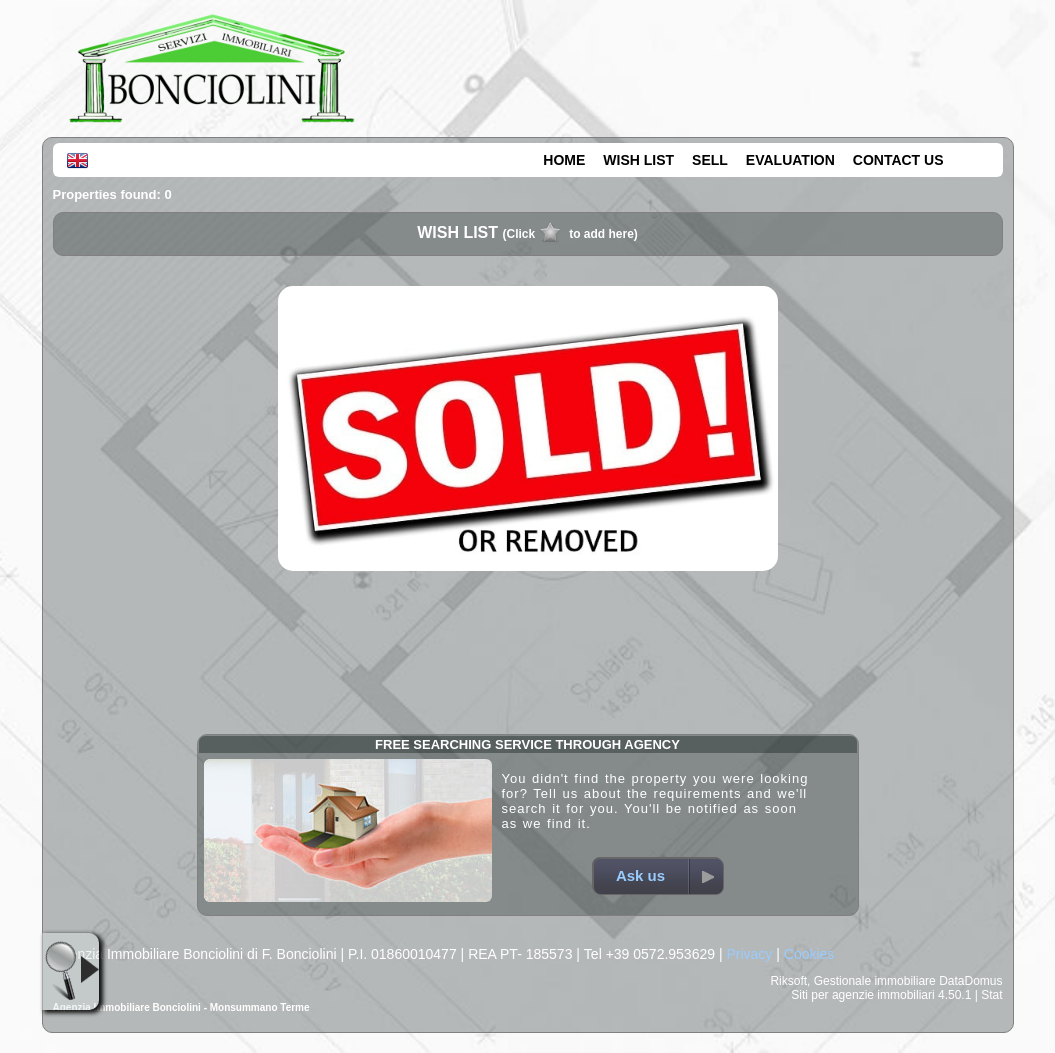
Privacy (749, 954)
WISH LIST (638, 160)
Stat (991, 995)
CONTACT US (898, 160)
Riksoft (788, 981)
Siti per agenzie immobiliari (862, 995)
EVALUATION (790, 160)
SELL (710, 160)
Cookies (809, 954)
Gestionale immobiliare (875, 981)
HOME (564, 160)
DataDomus (970, 981)
